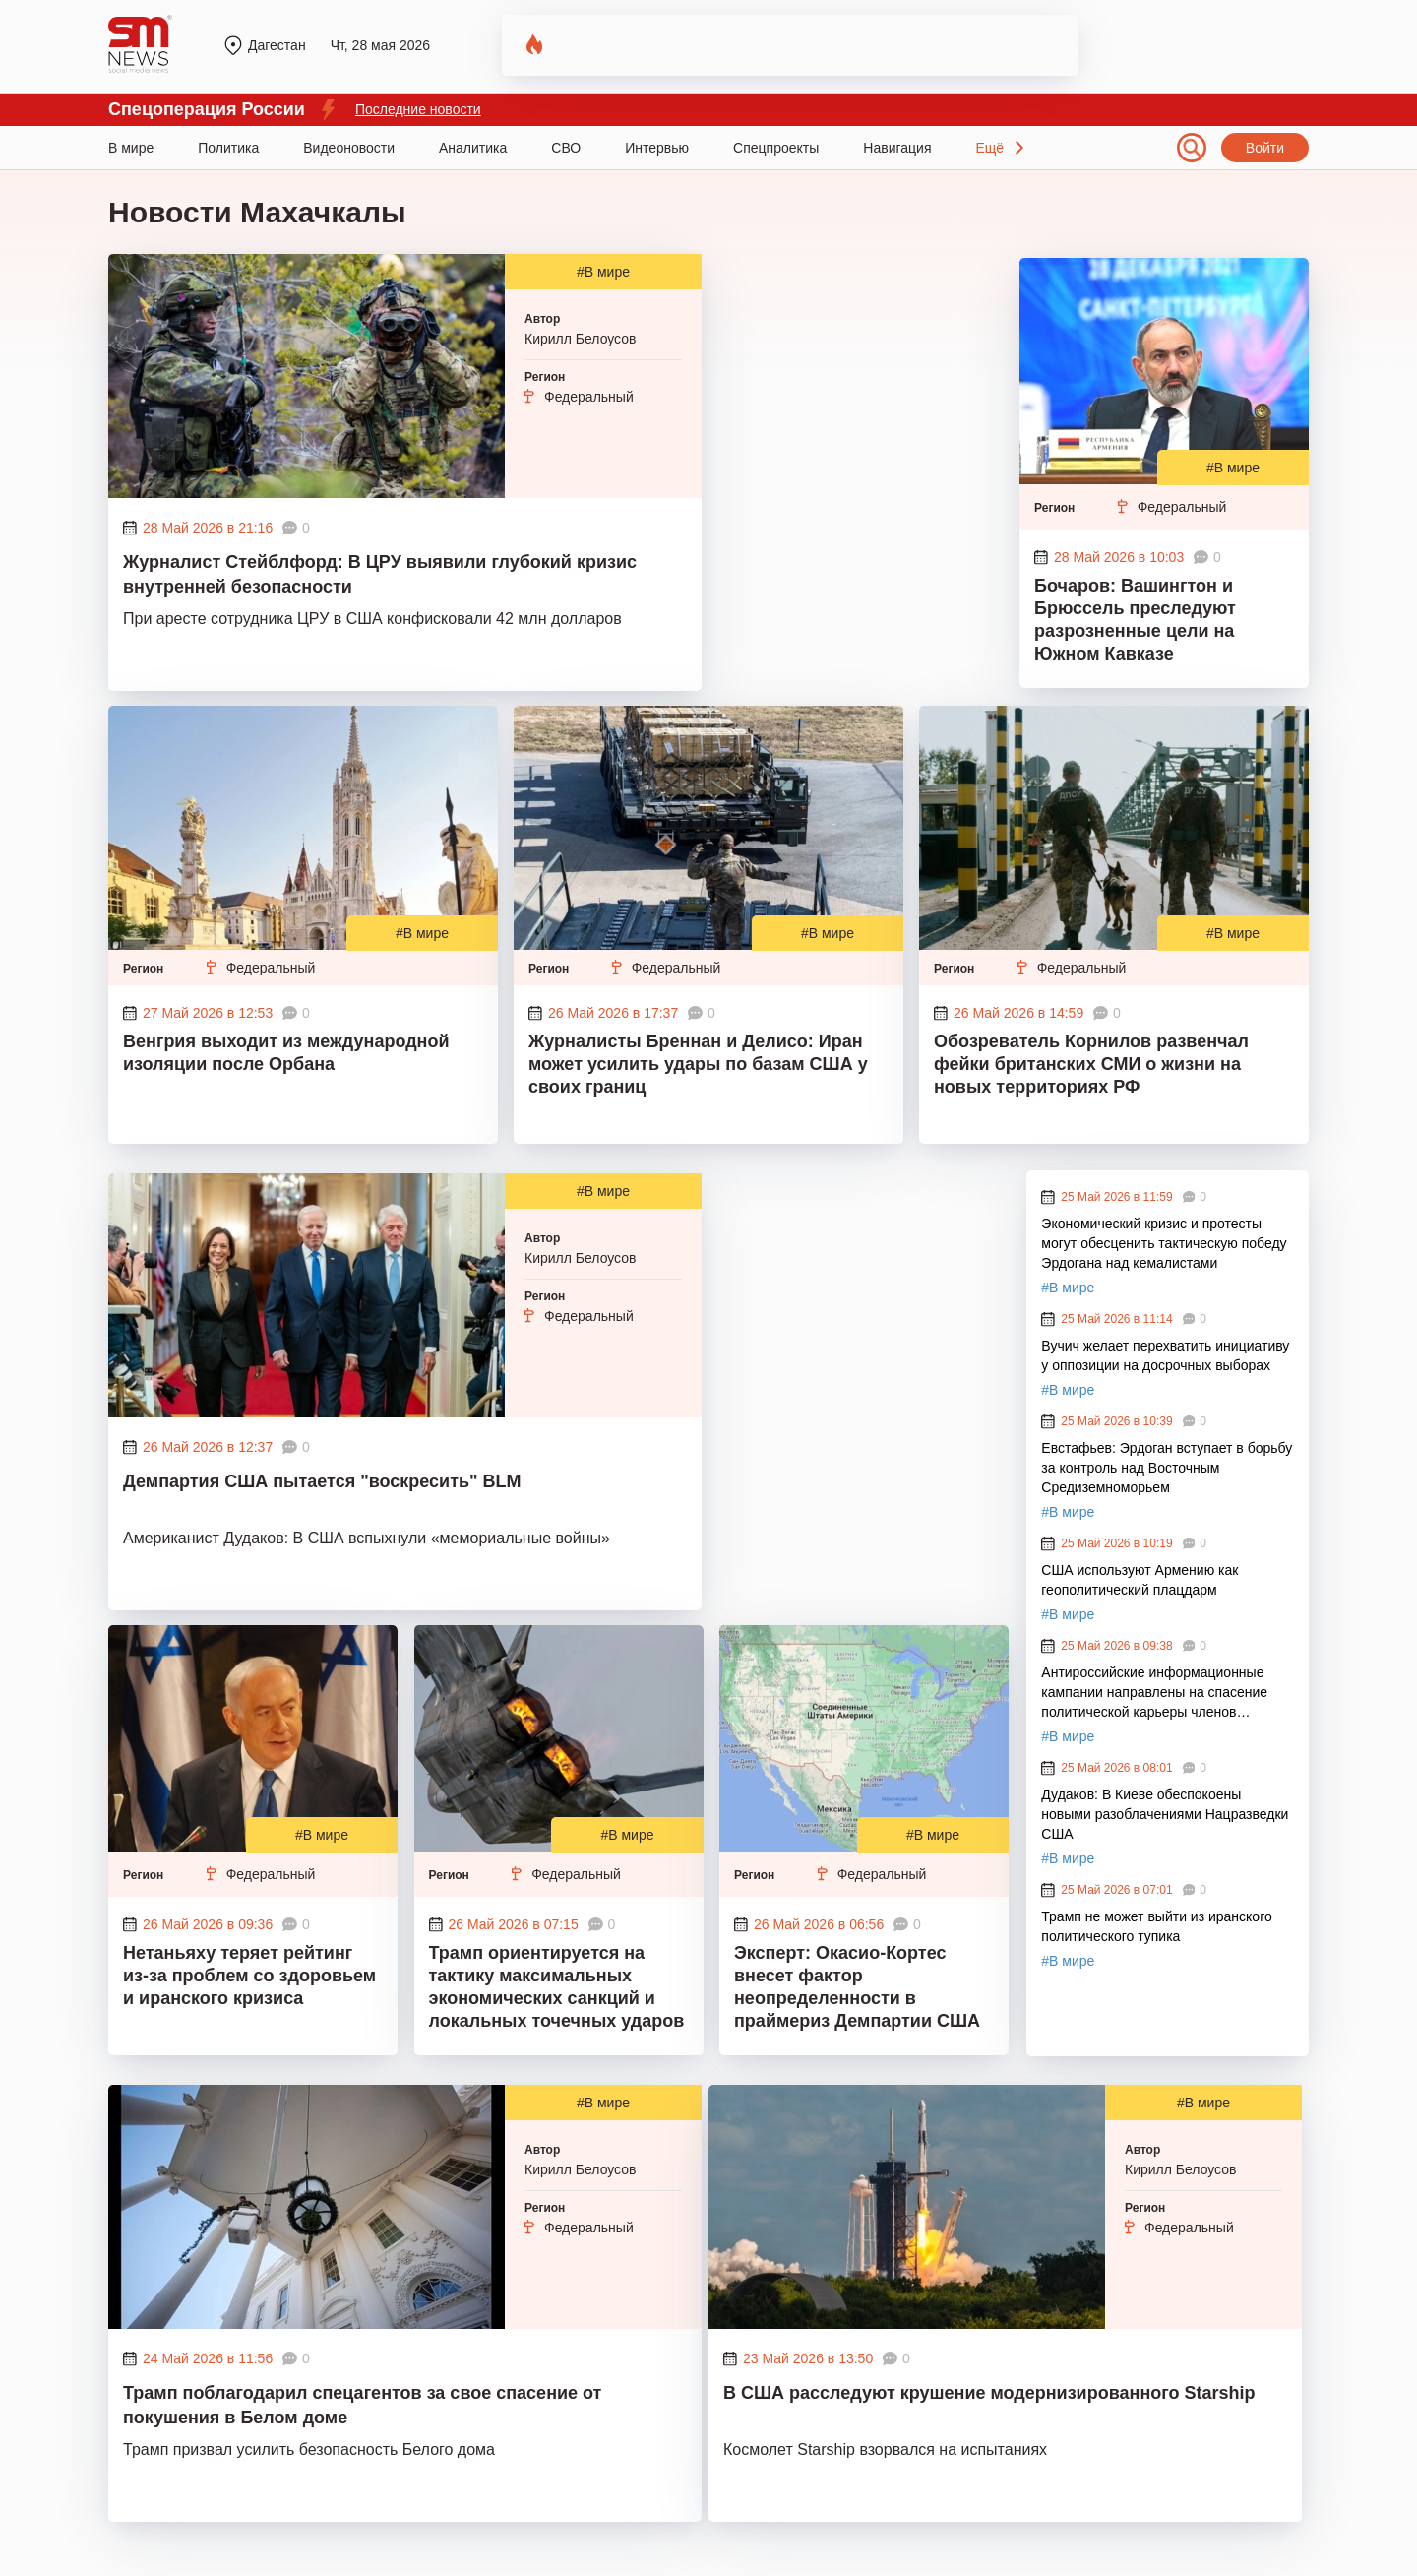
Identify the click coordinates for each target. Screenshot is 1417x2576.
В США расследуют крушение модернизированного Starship (989, 2393)
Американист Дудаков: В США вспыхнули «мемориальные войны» (366, 1538)
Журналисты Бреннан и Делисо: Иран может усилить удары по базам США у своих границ (698, 1064)
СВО (566, 148)
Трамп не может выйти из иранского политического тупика (1156, 1926)
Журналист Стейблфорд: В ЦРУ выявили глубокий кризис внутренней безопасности (380, 574)
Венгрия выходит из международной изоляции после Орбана (286, 1053)
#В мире (603, 272)
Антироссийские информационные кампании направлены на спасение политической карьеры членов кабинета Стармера (1154, 1693)
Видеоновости (349, 148)
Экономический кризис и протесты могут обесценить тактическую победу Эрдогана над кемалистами (1163, 1243)
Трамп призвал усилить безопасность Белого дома (309, 2449)
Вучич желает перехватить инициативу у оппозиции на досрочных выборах (1165, 1355)
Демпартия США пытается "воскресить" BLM (324, 1481)
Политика (228, 148)
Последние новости (418, 109)
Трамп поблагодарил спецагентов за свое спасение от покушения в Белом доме (362, 2405)
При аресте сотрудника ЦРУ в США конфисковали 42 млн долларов (372, 618)
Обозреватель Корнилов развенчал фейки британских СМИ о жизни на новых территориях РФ (1091, 1064)
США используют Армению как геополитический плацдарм (1139, 1580)
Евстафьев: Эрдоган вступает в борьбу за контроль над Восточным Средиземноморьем (1166, 1467)
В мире (131, 148)
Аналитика (473, 148)
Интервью (657, 148)
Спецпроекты (776, 148)
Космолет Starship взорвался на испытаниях (885, 2449)
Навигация (897, 148)
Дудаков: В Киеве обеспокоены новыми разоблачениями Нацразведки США (1164, 1814)
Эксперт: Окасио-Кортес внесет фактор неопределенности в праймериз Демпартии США (857, 1987)
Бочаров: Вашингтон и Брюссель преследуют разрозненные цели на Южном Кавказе (1135, 619)
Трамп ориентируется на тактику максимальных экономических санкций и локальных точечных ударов (557, 1987)
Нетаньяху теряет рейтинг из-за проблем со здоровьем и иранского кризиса (249, 1975)
